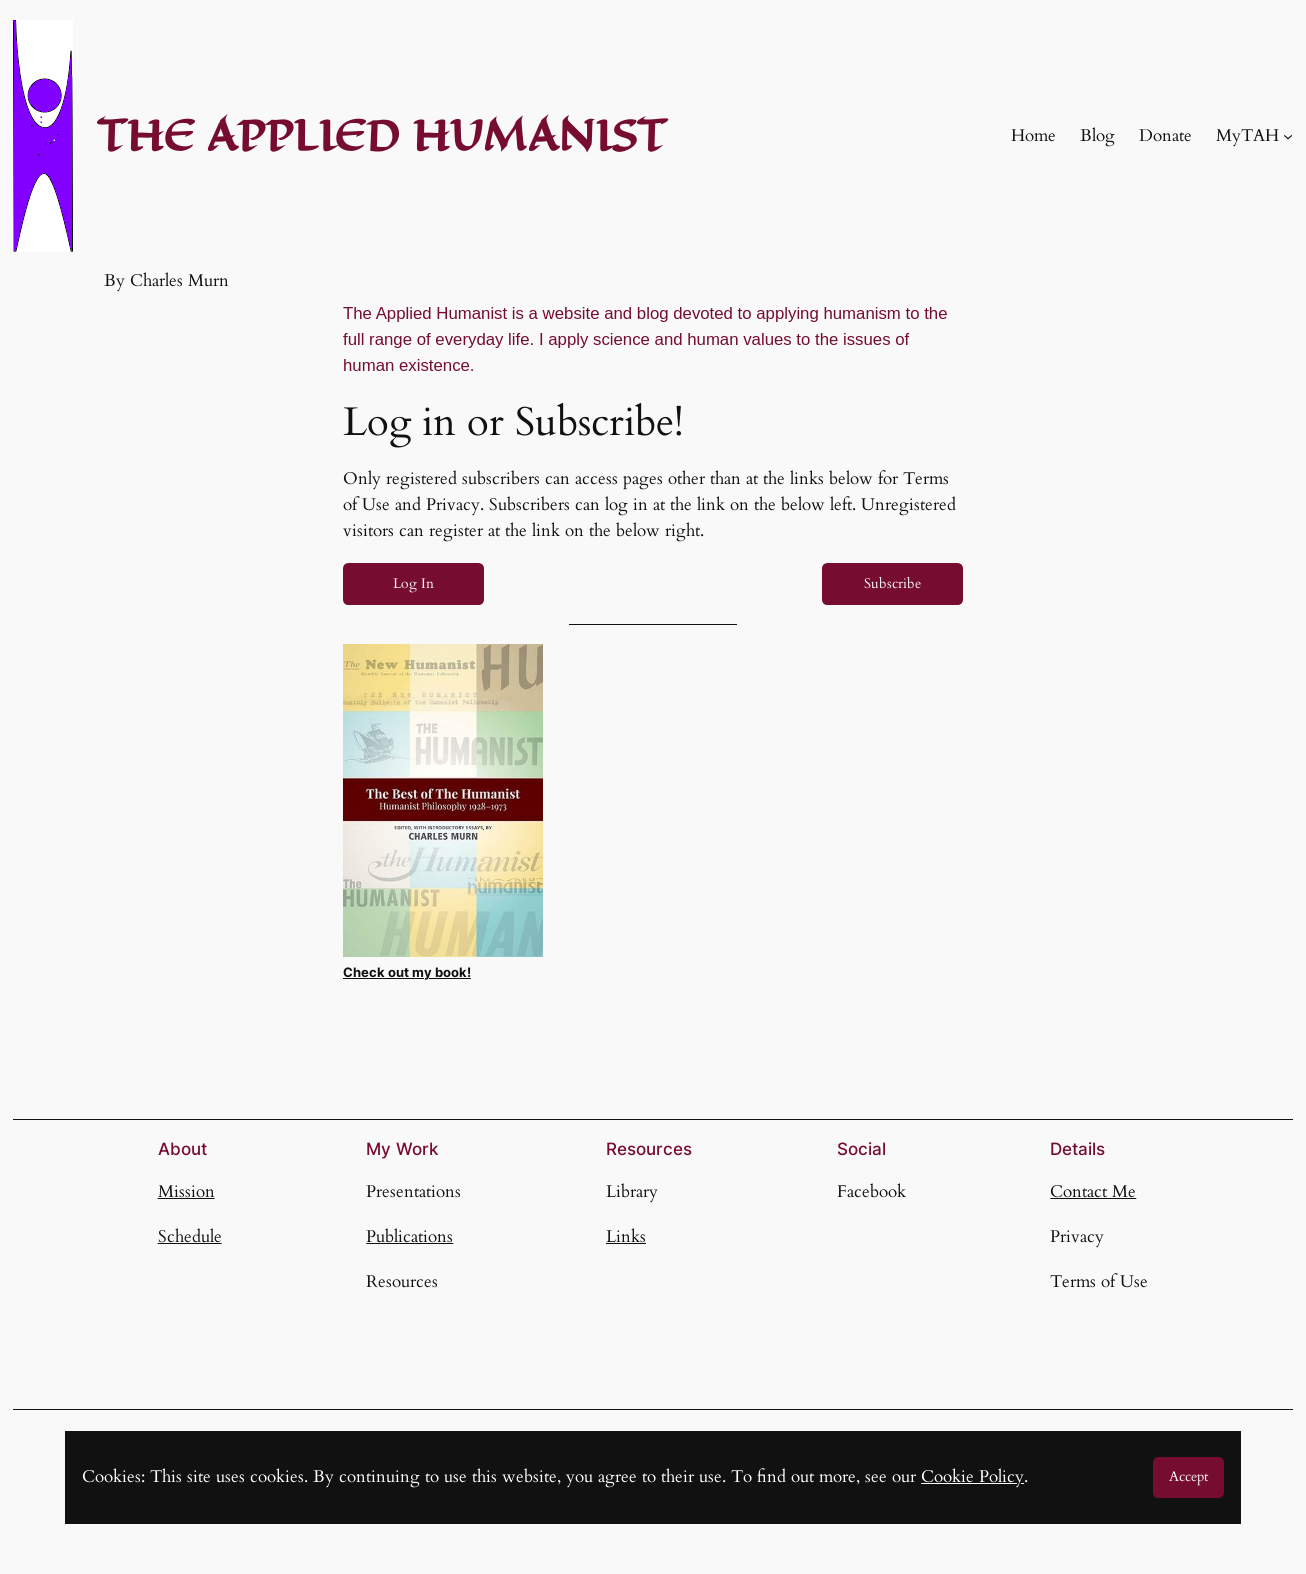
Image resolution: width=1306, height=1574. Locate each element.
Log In (413, 583)
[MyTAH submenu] (1288, 136)
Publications (409, 1236)
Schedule (190, 1236)
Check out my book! (407, 972)
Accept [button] (1188, 1476)
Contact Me (1093, 1191)
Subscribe (892, 583)
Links (626, 1236)
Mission (186, 1191)
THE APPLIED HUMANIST (381, 135)
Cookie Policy (972, 1476)
